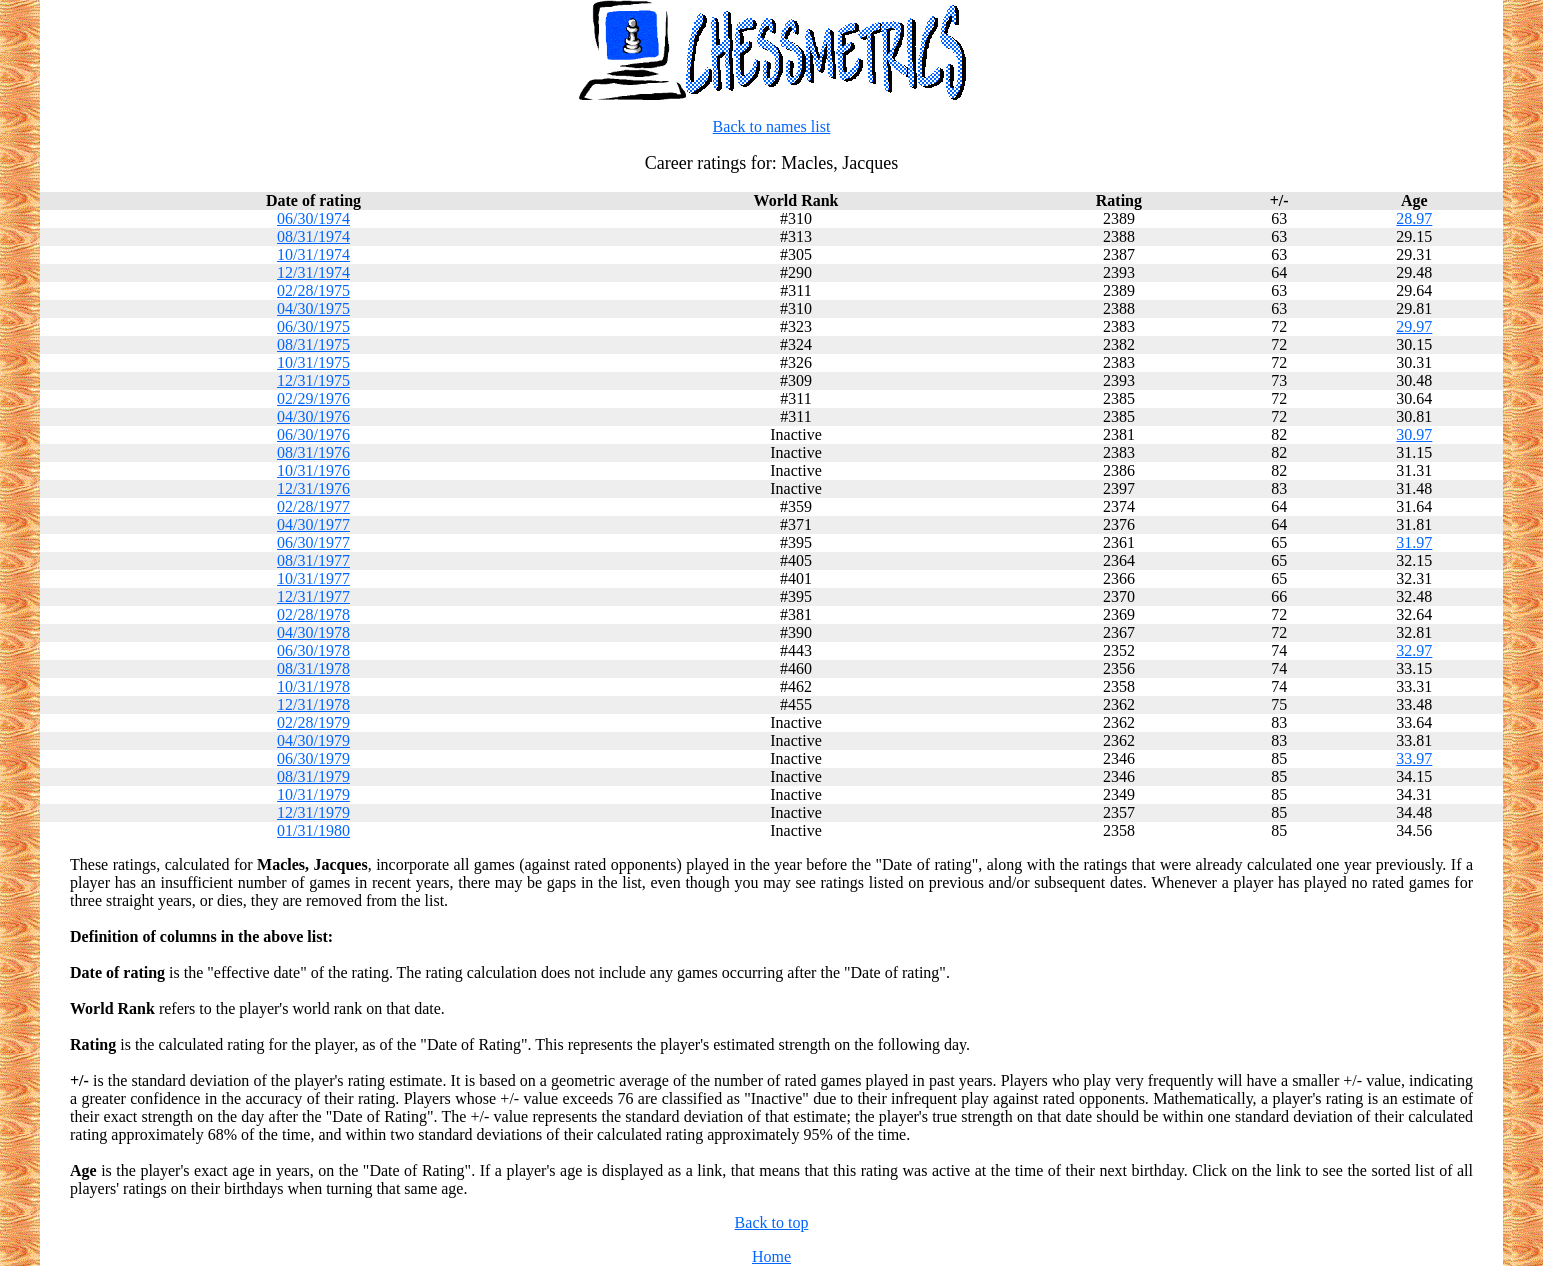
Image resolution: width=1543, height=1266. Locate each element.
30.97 (1414, 434)
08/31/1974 (313, 236)
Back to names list (772, 126)
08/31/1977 (313, 560)
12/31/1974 (313, 272)
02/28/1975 (313, 290)
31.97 (1414, 542)
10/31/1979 (313, 794)
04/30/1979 (313, 740)
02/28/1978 (313, 614)
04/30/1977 (313, 524)
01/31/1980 (313, 830)
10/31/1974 (313, 254)
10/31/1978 (313, 686)
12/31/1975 (313, 380)
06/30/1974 (313, 218)
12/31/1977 (313, 596)
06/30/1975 (313, 326)
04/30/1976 (313, 416)
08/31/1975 (313, 344)
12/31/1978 (313, 704)
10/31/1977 (313, 578)
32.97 (1414, 650)
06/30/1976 (313, 434)
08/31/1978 (313, 668)
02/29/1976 (313, 398)
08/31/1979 (313, 776)
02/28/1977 (313, 506)
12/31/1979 (313, 812)
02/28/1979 (313, 722)
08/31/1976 (313, 452)
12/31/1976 (313, 488)
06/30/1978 (313, 650)
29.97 (1414, 326)
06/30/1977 (313, 542)
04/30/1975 (313, 308)
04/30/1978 (313, 632)
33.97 (1414, 758)
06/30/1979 (313, 758)
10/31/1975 (313, 362)
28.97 (1414, 218)
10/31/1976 (313, 470)
